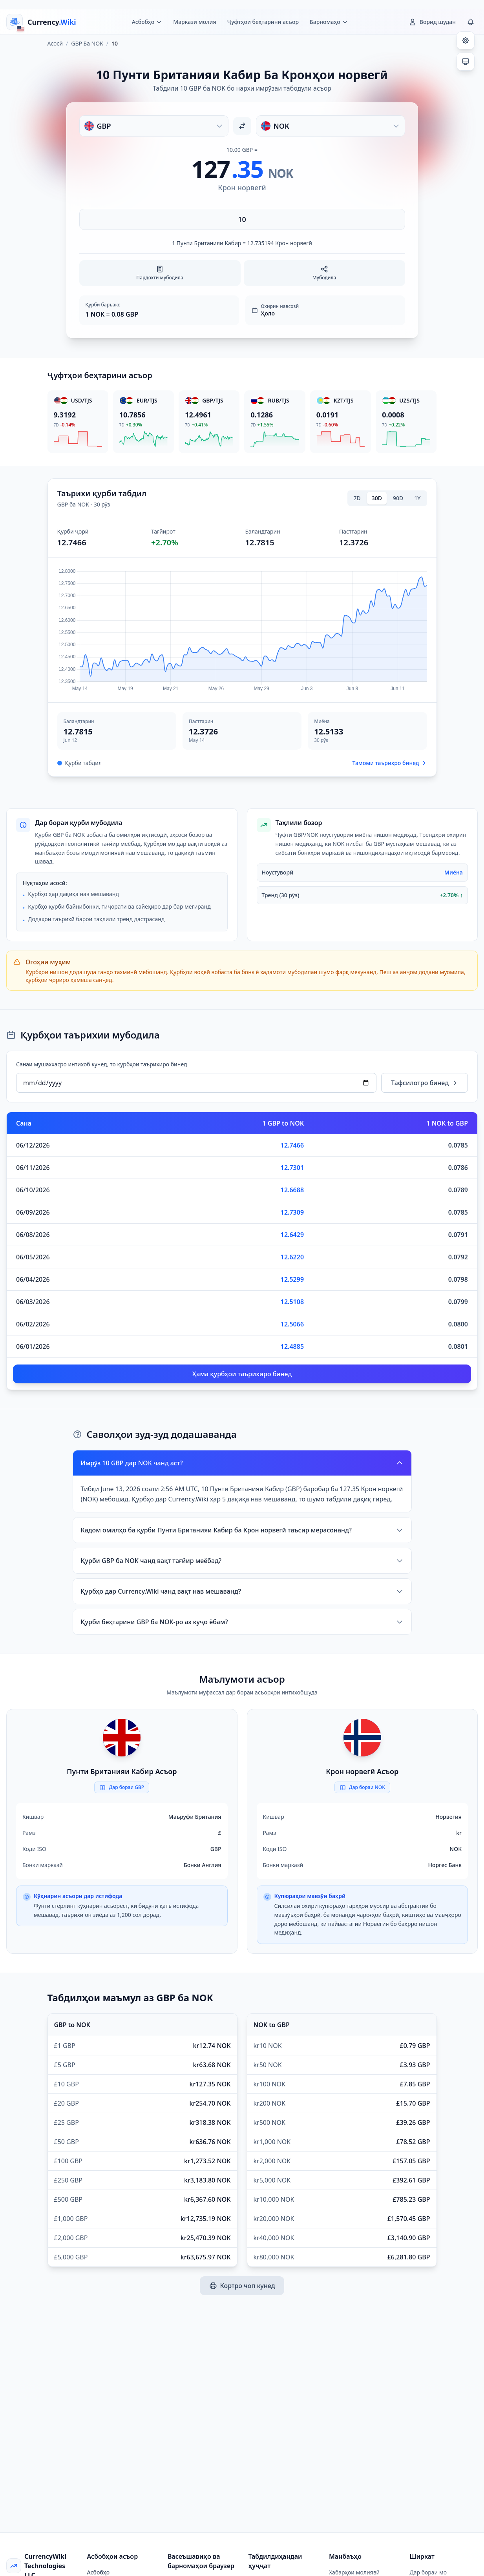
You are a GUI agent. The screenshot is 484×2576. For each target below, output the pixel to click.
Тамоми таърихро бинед (389, 763)
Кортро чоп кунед (242, 2285)
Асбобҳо (98, 2572)
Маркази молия (194, 22)
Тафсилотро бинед (424, 1082)
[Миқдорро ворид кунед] (242, 219)
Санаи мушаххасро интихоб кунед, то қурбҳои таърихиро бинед (101, 1064)
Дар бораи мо (428, 2572)
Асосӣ (55, 43)
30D (377, 498)
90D (398, 498)
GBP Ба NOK (87, 43)
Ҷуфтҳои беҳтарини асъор (263, 22)
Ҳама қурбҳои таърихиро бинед (242, 1374)
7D (357, 498)
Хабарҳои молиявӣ (354, 2572)
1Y (417, 498)
